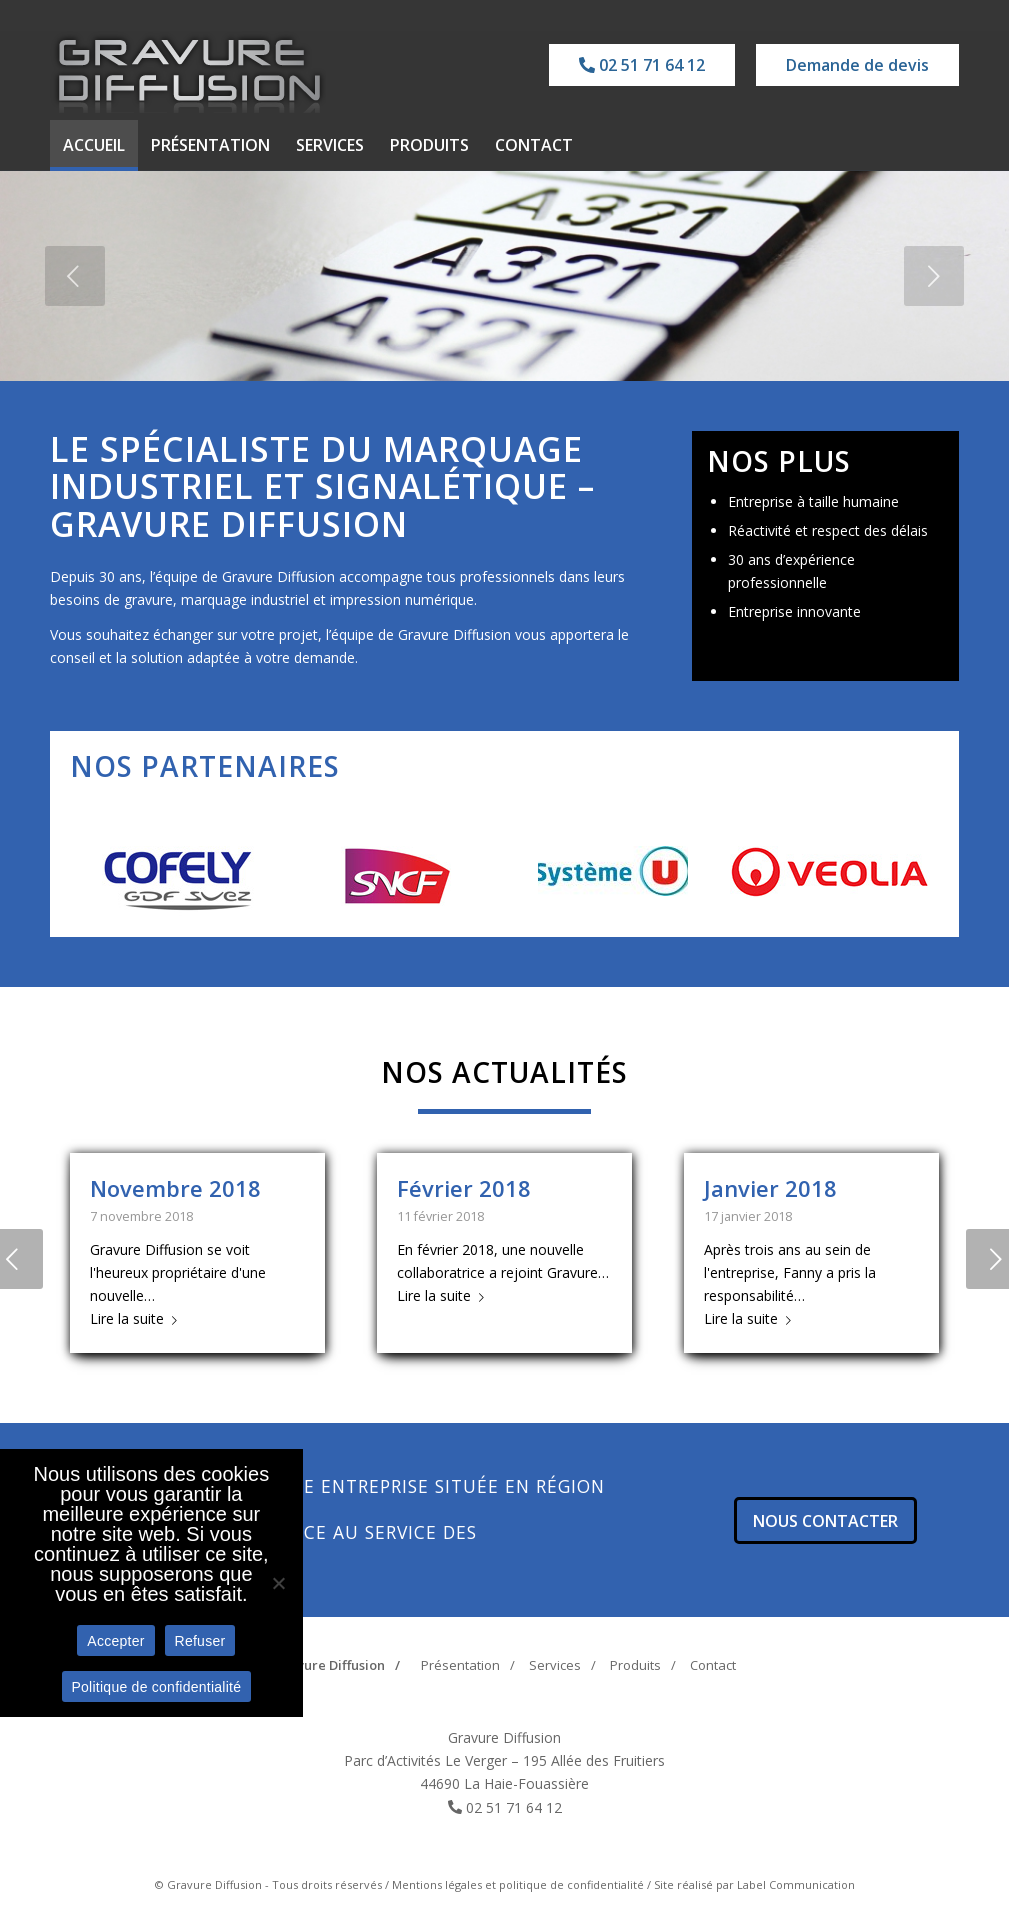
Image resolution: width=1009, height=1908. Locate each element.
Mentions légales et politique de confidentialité (518, 1884)
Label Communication (796, 1884)
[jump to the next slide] (934, 276)
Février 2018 (464, 1188)
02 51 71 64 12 (642, 65)
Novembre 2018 (175, 1188)
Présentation (460, 1665)
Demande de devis (857, 65)
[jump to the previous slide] (75, 276)
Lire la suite (137, 1318)
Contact (713, 1665)
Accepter (115, 1641)
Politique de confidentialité (157, 1687)
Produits (635, 1665)
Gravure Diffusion (329, 1665)
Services (555, 1665)
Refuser (200, 1641)
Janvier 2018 (770, 1188)
